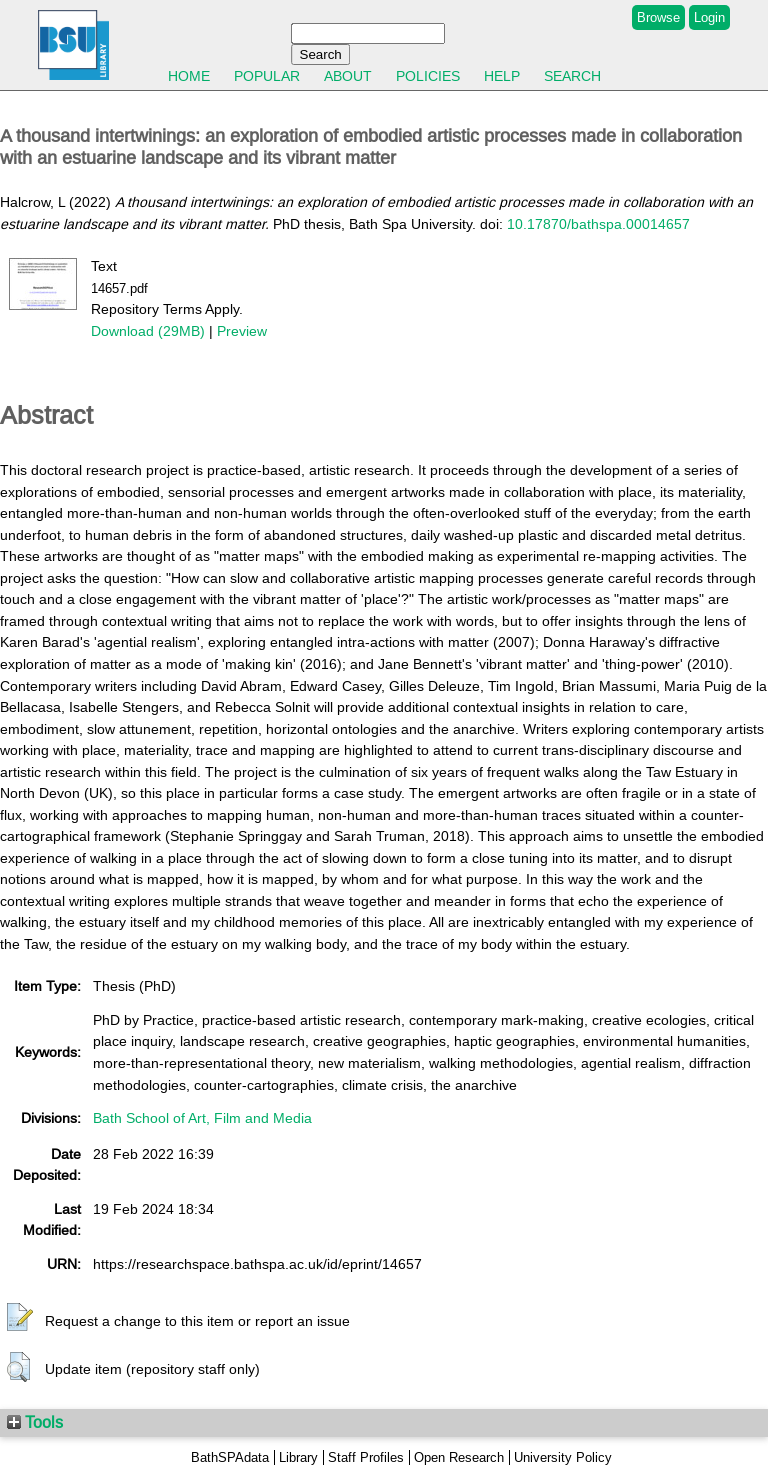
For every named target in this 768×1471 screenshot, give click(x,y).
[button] (20, 1318)
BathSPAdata (230, 1457)
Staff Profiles (366, 1457)
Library (298, 1457)
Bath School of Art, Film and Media (202, 1118)
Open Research (459, 1457)
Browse (658, 17)
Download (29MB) (148, 331)
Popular (267, 76)
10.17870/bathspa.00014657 (598, 224)
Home (189, 76)
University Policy (563, 1457)
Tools (35, 1422)
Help (502, 76)
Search (572, 76)
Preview (242, 331)
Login (709, 17)
